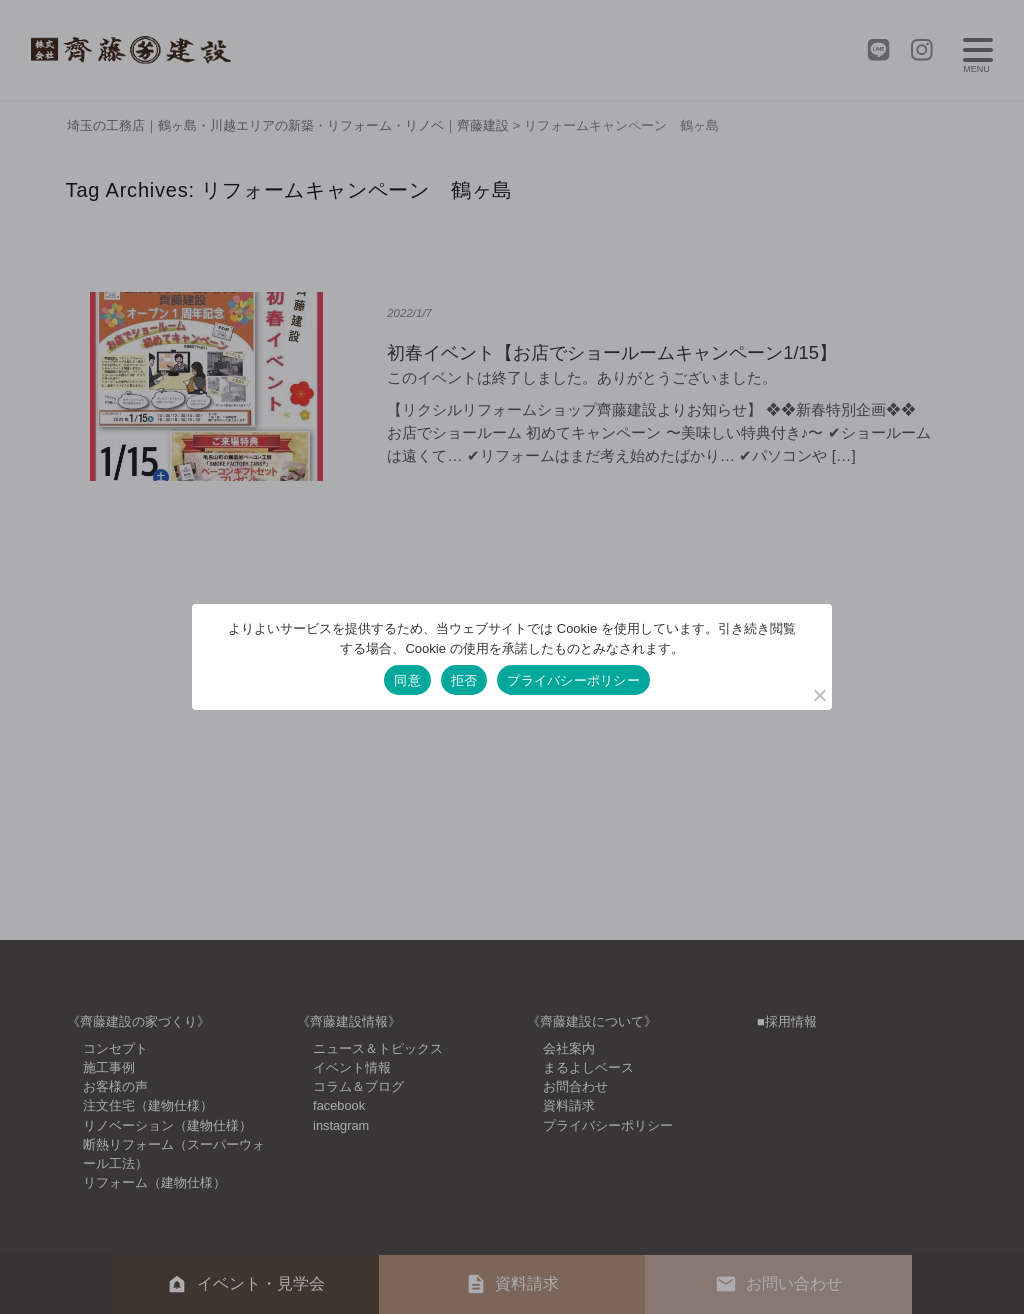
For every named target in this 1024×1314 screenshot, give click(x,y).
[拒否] (819, 695)
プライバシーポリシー (573, 680)
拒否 (464, 680)
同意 (407, 680)
